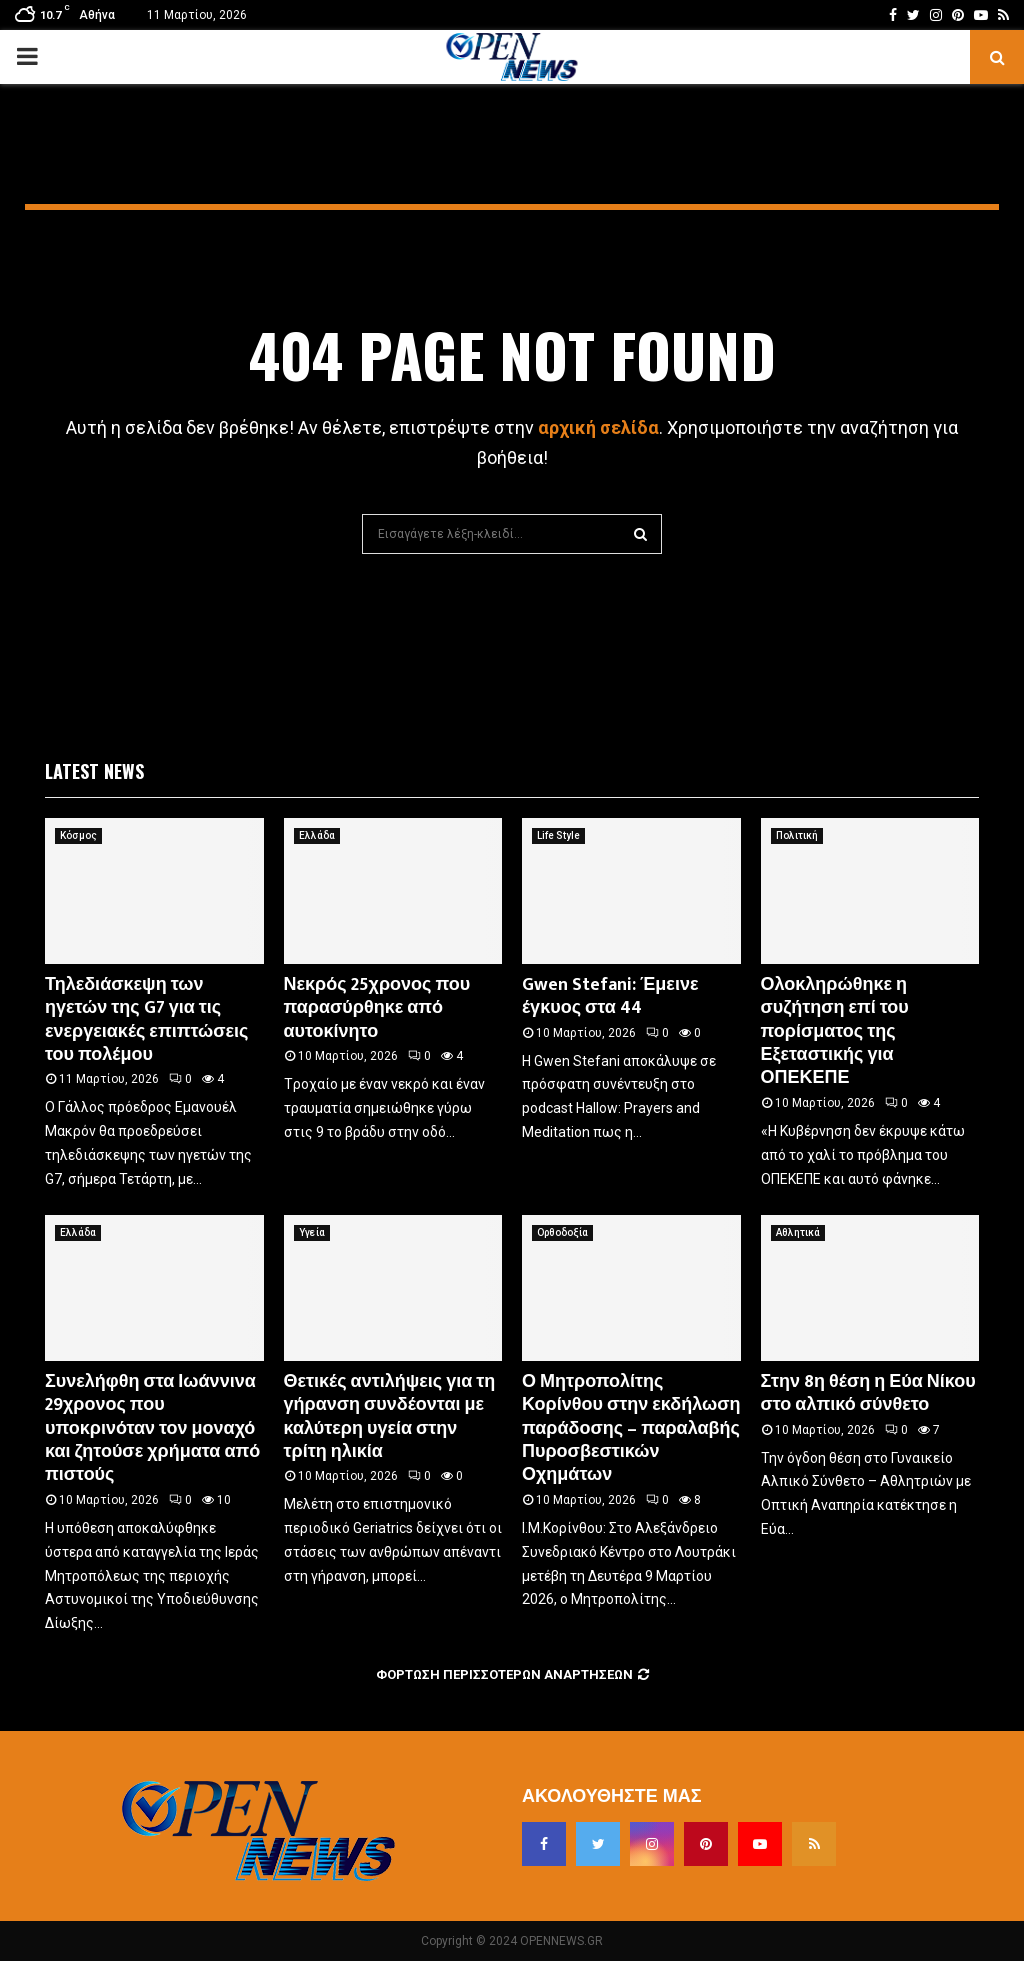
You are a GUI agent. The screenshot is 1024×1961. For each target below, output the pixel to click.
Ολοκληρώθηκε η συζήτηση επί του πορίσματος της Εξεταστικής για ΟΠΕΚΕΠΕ (835, 1032)
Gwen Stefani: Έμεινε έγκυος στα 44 (610, 996)
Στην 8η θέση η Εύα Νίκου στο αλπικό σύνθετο (868, 1393)
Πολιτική (797, 835)
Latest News (94, 771)
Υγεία (312, 1232)
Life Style (558, 835)
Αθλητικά (798, 1232)
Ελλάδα (317, 835)
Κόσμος (78, 835)
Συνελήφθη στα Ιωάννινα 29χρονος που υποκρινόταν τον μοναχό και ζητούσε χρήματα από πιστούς (152, 1429)
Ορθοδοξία (562, 1232)
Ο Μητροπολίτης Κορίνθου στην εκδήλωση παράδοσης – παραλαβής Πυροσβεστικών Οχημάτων (631, 1429)
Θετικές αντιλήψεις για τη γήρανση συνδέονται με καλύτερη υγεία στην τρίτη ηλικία (390, 1417)
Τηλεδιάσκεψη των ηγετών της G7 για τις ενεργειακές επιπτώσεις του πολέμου (146, 1020)
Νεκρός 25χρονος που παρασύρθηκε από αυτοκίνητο (377, 1008)
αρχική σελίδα (598, 427)
